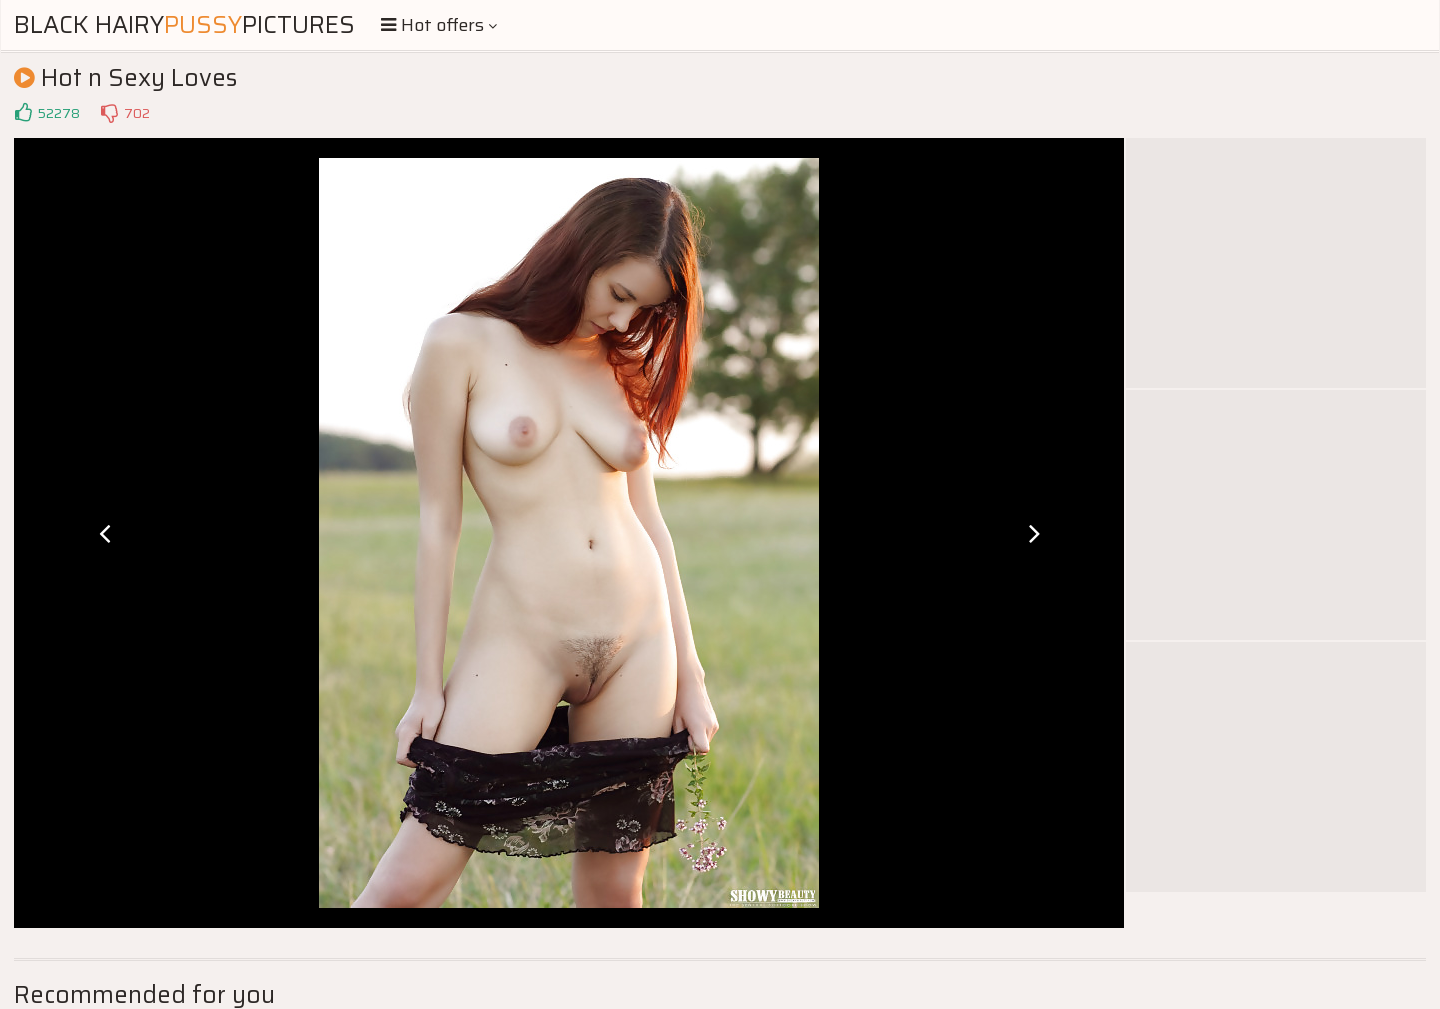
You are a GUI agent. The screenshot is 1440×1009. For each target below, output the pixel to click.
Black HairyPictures (184, 25)
